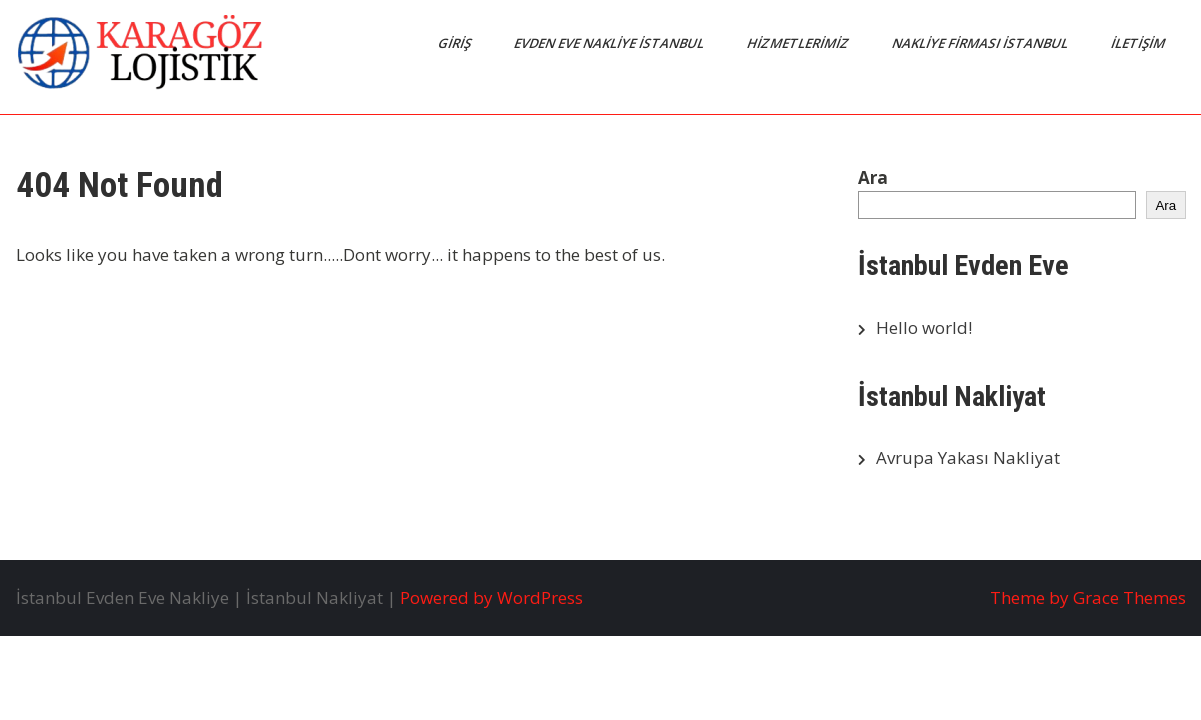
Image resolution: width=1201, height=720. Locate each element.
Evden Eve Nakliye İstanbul (609, 43)
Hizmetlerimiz (798, 43)
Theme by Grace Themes (1088, 597)
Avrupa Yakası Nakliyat (968, 457)
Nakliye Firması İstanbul (980, 43)
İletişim (1138, 43)
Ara (873, 177)
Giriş (455, 43)
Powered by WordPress (491, 597)
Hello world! (924, 327)
